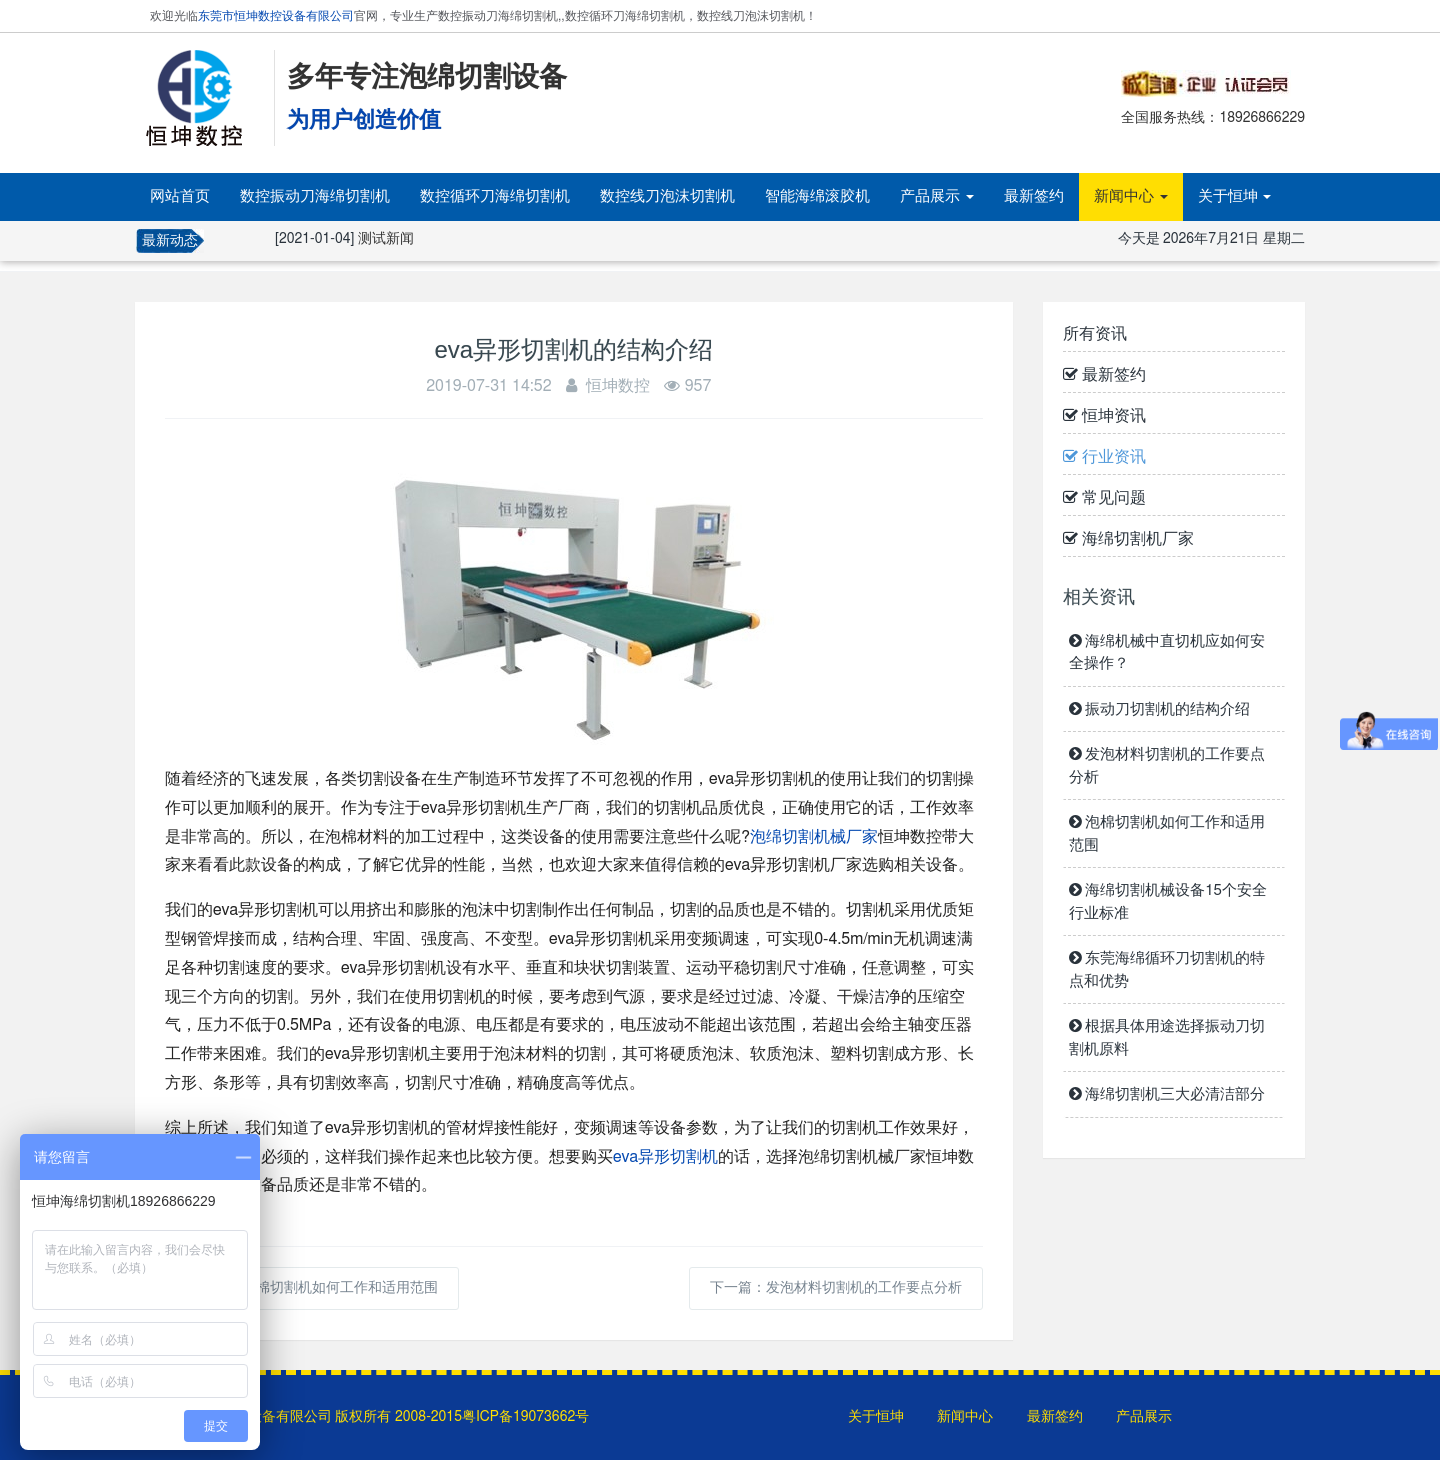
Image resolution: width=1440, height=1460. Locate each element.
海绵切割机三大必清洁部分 (1167, 1094)
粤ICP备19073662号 (525, 1417)
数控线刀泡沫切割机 (667, 196)
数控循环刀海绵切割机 (495, 196)
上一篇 (312, 1288)
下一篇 (836, 1288)
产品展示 (937, 196)
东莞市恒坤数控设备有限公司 (276, 16)
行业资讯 (1104, 457)
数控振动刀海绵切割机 (315, 196)
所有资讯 (1095, 334)
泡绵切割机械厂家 (814, 837)
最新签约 (1034, 196)
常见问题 (1104, 498)
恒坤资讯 (1104, 416)
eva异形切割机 (665, 1157)
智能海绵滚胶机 (817, 196)
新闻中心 (1131, 196)
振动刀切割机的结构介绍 (1160, 709)
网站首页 (180, 196)
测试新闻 (386, 239)
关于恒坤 (1235, 196)
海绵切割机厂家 (1128, 539)
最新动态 (170, 241)
